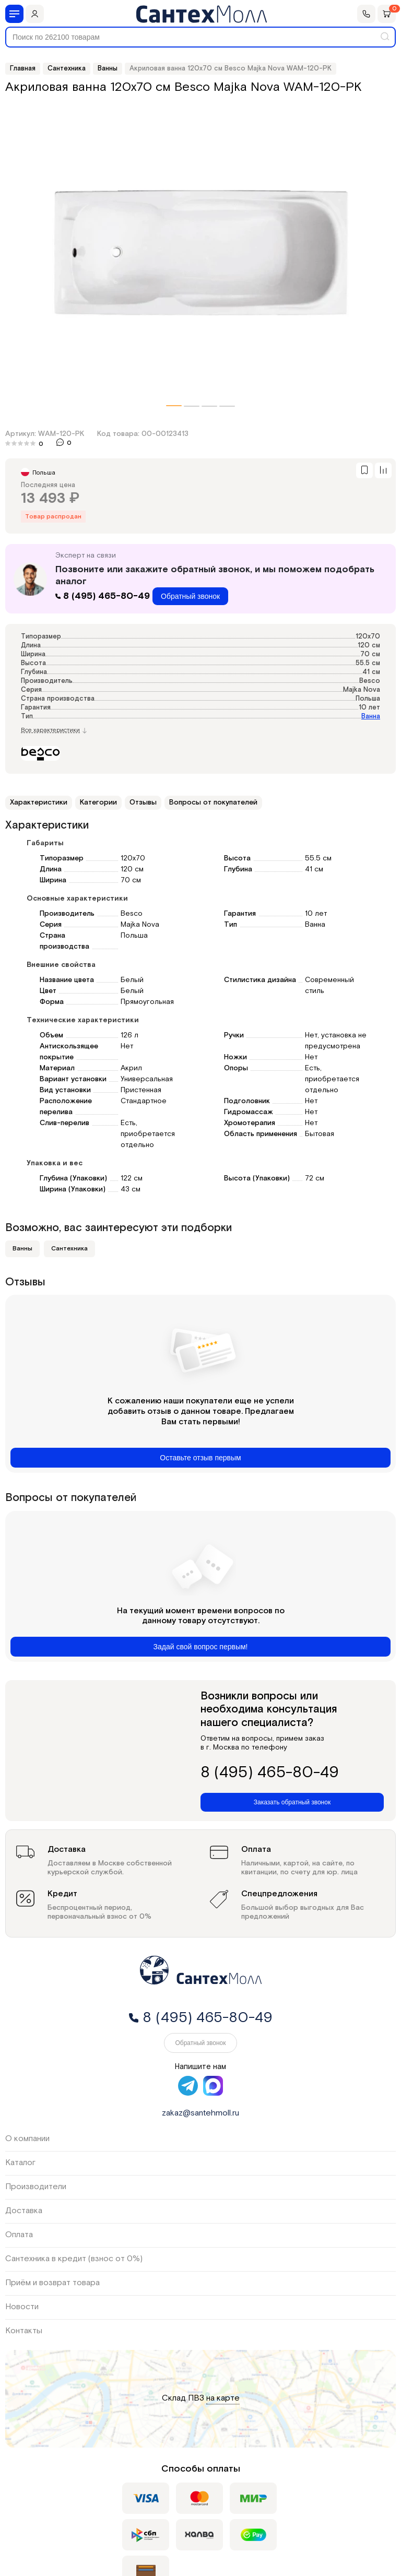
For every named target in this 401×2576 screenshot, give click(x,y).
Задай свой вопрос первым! (201, 1647)
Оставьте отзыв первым (200, 1458)
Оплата (19, 2234)
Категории (98, 802)
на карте (223, 2398)
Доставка (23, 2210)
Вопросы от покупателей (213, 802)
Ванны (22, 1248)
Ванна (370, 716)
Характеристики (38, 802)
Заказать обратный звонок (292, 1802)
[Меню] (14, 14)
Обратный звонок (190, 596)
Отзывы (143, 802)
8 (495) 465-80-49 (103, 596)
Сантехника (69, 1248)
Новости (22, 2306)
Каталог (20, 2162)
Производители (35, 2186)
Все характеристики (54, 730)
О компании (27, 2138)
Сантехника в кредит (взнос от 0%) (74, 2258)
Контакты (23, 2330)
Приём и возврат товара (52, 2282)
